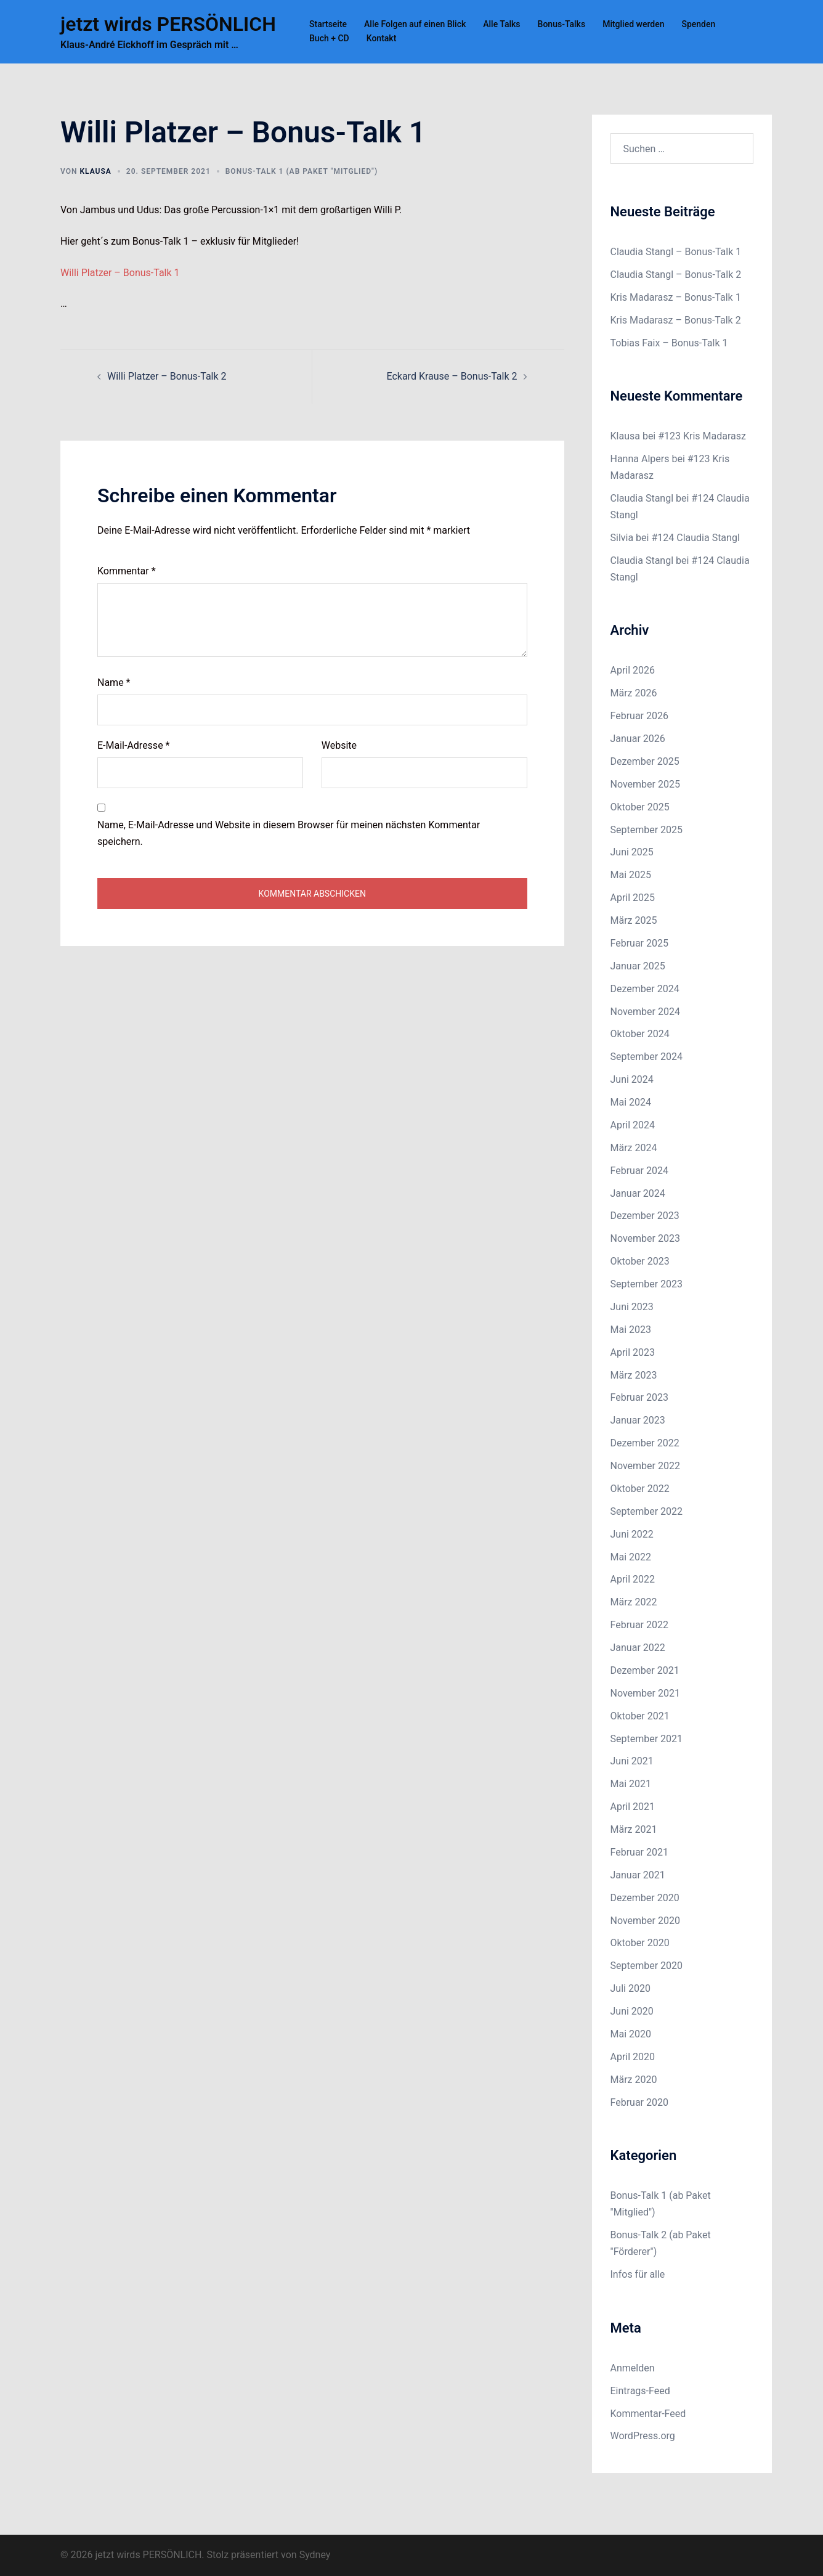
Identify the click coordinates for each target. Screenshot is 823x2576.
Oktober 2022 (640, 1488)
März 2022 (633, 1602)
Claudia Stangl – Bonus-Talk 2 (676, 274)
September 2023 (646, 1284)
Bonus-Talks (562, 24)
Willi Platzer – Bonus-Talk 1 (120, 273)
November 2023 (645, 1238)
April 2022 (632, 1579)
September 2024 (646, 1056)
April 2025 (632, 897)
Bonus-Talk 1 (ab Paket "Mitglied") (301, 171)
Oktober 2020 (640, 1943)
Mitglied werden (633, 24)
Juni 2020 (632, 2011)
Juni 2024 (632, 1079)
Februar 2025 (639, 943)
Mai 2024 (631, 1102)
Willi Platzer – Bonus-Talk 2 (167, 376)
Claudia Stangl (642, 498)
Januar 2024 (637, 1193)
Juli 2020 (630, 1988)
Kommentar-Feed (648, 2413)
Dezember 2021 (644, 1670)
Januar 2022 (637, 1647)
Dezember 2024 (644, 989)
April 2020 (632, 2057)
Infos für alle (637, 2274)
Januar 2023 (637, 1420)
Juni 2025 (632, 852)
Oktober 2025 (640, 807)
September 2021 (646, 1739)
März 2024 (633, 1148)
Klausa (95, 171)
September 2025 (646, 830)
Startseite (328, 24)
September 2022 (646, 1511)
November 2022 (645, 1466)
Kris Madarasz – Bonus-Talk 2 (675, 320)
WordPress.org (642, 2436)
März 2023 (633, 1375)
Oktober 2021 (640, 1716)
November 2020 (645, 1920)
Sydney (315, 2555)
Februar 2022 (639, 1625)
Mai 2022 (631, 1557)
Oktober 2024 (640, 1034)
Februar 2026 (639, 716)
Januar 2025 (637, 966)
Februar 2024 (639, 1170)
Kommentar (126, 571)
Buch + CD (329, 38)
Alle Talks (501, 24)
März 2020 (633, 2079)
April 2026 (632, 670)
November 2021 (645, 1693)
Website (339, 745)
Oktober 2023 (640, 1261)
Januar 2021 (637, 1875)
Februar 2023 (639, 1397)
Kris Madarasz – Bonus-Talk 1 (675, 297)
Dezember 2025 (644, 761)
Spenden (698, 24)
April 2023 (632, 1352)
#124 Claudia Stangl (695, 538)
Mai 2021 (631, 1784)
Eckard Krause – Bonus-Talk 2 (451, 376)
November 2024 (645, 1011)
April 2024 (632, 1125)
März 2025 (633, 920)
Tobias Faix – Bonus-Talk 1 (669, 343)
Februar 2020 (639, 2102)
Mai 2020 (631, 2034)
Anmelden (632, 2368)
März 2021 (633, 1829)
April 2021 (632, 1806)
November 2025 (645, 784)
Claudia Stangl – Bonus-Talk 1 (676, 252)
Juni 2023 (632, 1307)
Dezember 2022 (644, 1443)
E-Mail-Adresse (133, 745)
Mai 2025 (631, 875)
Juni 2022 (632, 1534)
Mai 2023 (631, 1329)
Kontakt (382, 38)
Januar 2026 (637, 738)
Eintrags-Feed (640, 2391)
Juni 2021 (632, 1761)
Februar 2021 (639, 1852)
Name (114, 682)
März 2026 (633, 693)
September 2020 (646, 1965)
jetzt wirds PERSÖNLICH (168, 24)
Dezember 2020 (644, 1898)
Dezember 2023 (644, 1215)
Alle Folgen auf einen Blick (415, 24)
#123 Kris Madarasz (702, 436)
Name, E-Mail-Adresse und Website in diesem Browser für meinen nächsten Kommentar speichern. (288, 833)
